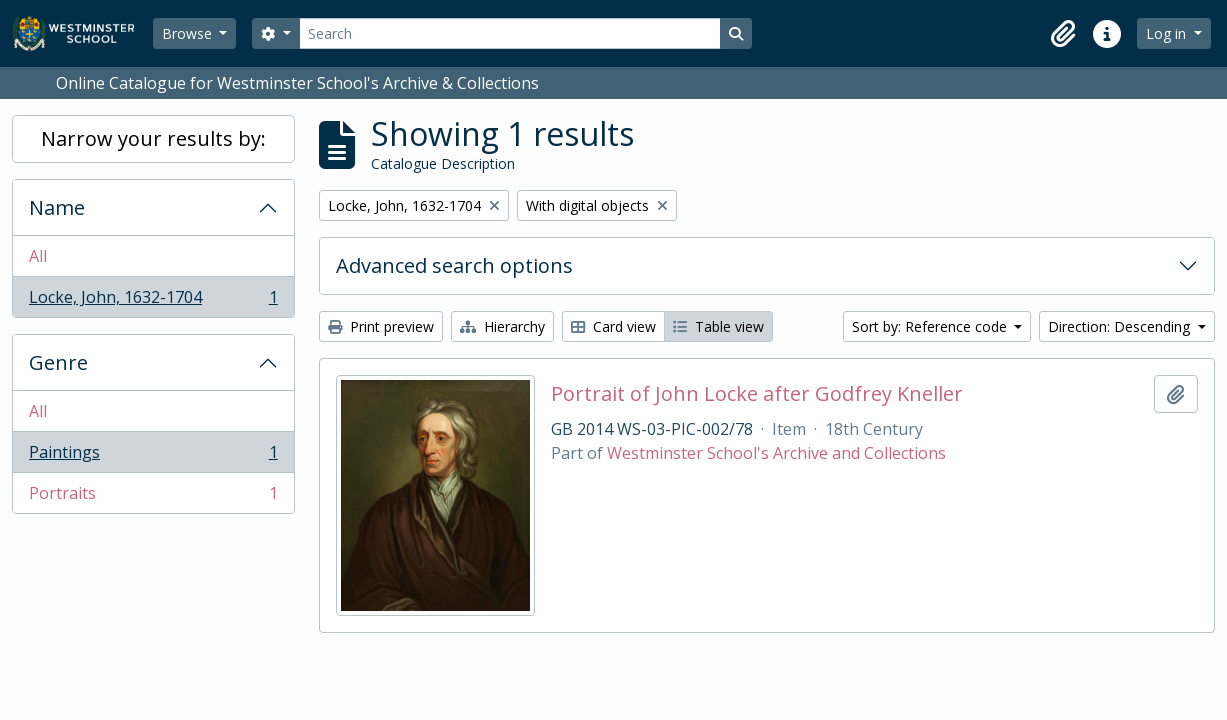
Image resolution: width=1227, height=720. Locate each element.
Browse (189, 33)
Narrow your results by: (153, 138)
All (38, 256)
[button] (1063, 34)
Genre (58, 362)
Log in (1168, 33)
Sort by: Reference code (931, 326)
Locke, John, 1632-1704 (153, 301)
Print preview (381, 326)
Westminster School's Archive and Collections (776, 453)
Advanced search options (454, 265)
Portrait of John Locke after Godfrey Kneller (757, 394)
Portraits (153, 497)
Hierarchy (502, 326)
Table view (718, 326)
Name (57, 207)
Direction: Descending (1121, 326)
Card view (613, 326)
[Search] (510, 33)
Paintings (153, 456)
